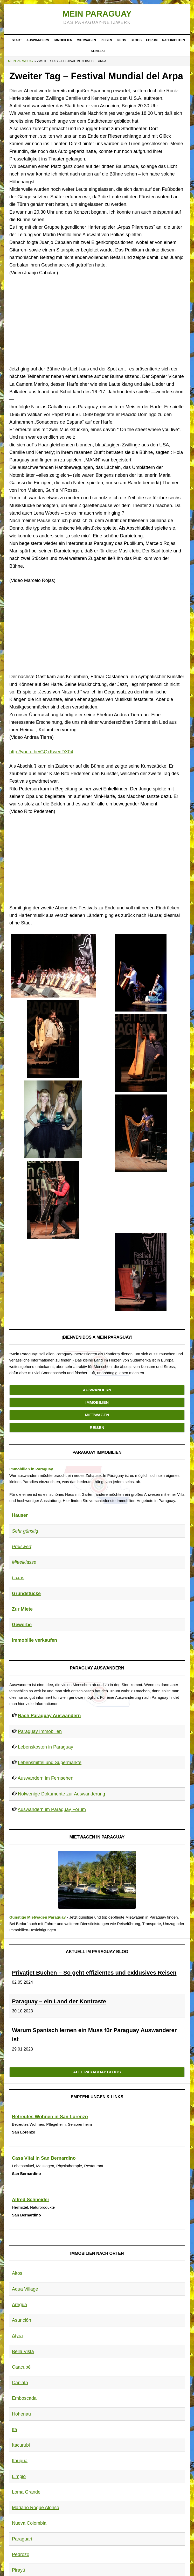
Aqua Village (25, 2289)
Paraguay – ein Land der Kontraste (59, 2001)
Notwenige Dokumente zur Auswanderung (61, 1793)
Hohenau (21, 2414)
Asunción (21, 2320)
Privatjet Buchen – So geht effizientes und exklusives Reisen (94, 1972)
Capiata (20, 2382)
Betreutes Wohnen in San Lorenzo (50, 2116)
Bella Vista (23, 2351)
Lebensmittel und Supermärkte (49, 1762)
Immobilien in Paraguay (31, 1469)
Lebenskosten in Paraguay (45, 1747)
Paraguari (22, 2539)
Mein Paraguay (97, 13)
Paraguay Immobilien (40, 1731)
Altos (17, 2273)
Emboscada (24, 2398)
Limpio (19, 2476)
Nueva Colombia (29, 2523)
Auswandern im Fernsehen (45, 1778)
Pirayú (18, 2570)
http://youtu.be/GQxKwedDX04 (41, 751)
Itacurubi (21, 2445)
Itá (14, 2429)
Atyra (17, 2335)
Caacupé (21, 2367)
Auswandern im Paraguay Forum (52, 1809)
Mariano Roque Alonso (35, 2507)
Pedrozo (20, 2554)
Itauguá (19, 2460)
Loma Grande (26, 2492)
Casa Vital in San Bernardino (44, 2158)
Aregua (19, 2304)
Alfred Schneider (30, 2199)
